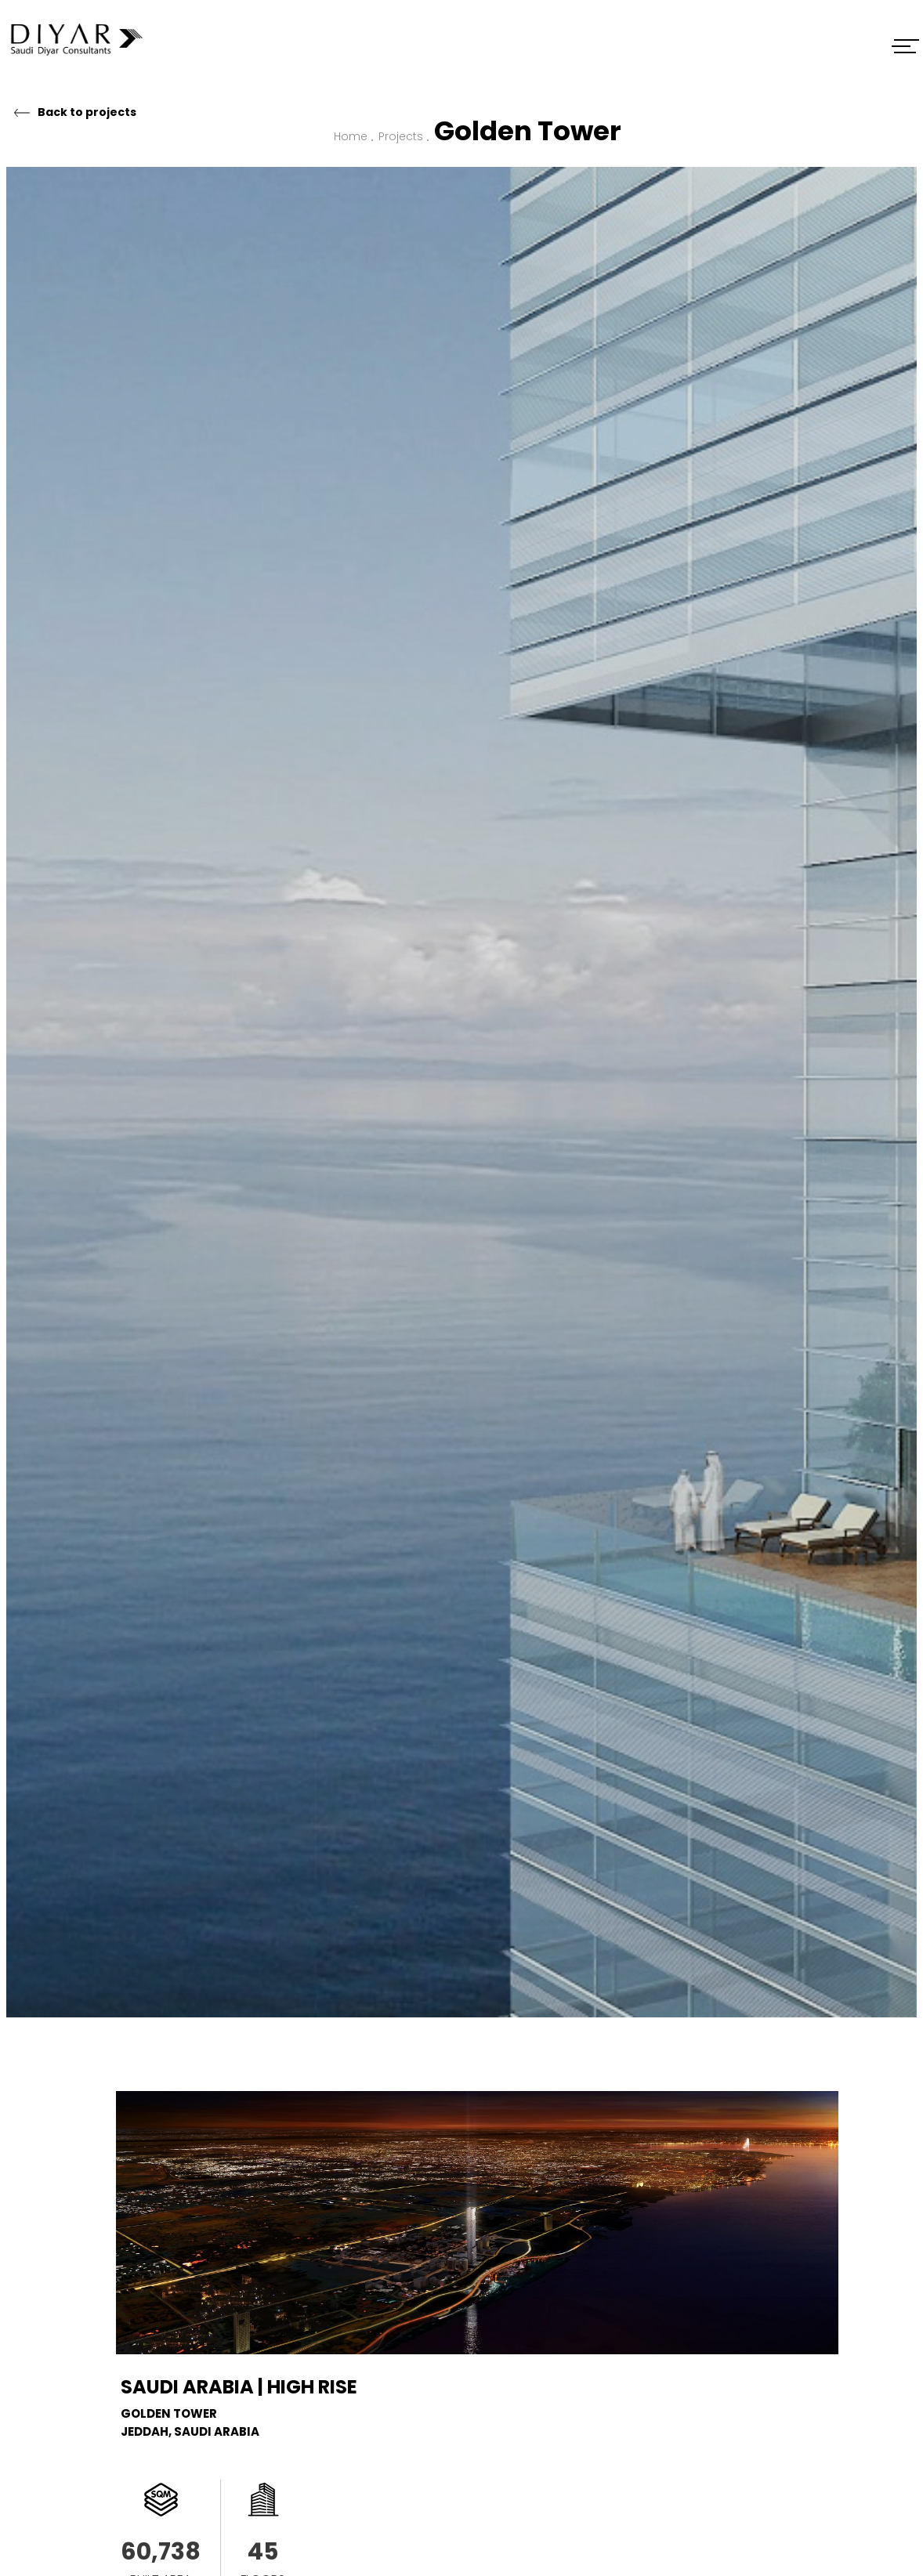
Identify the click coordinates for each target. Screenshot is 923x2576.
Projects (400, 136)
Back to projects (87, 112)
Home (350, 136)
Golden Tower (527, 131)
